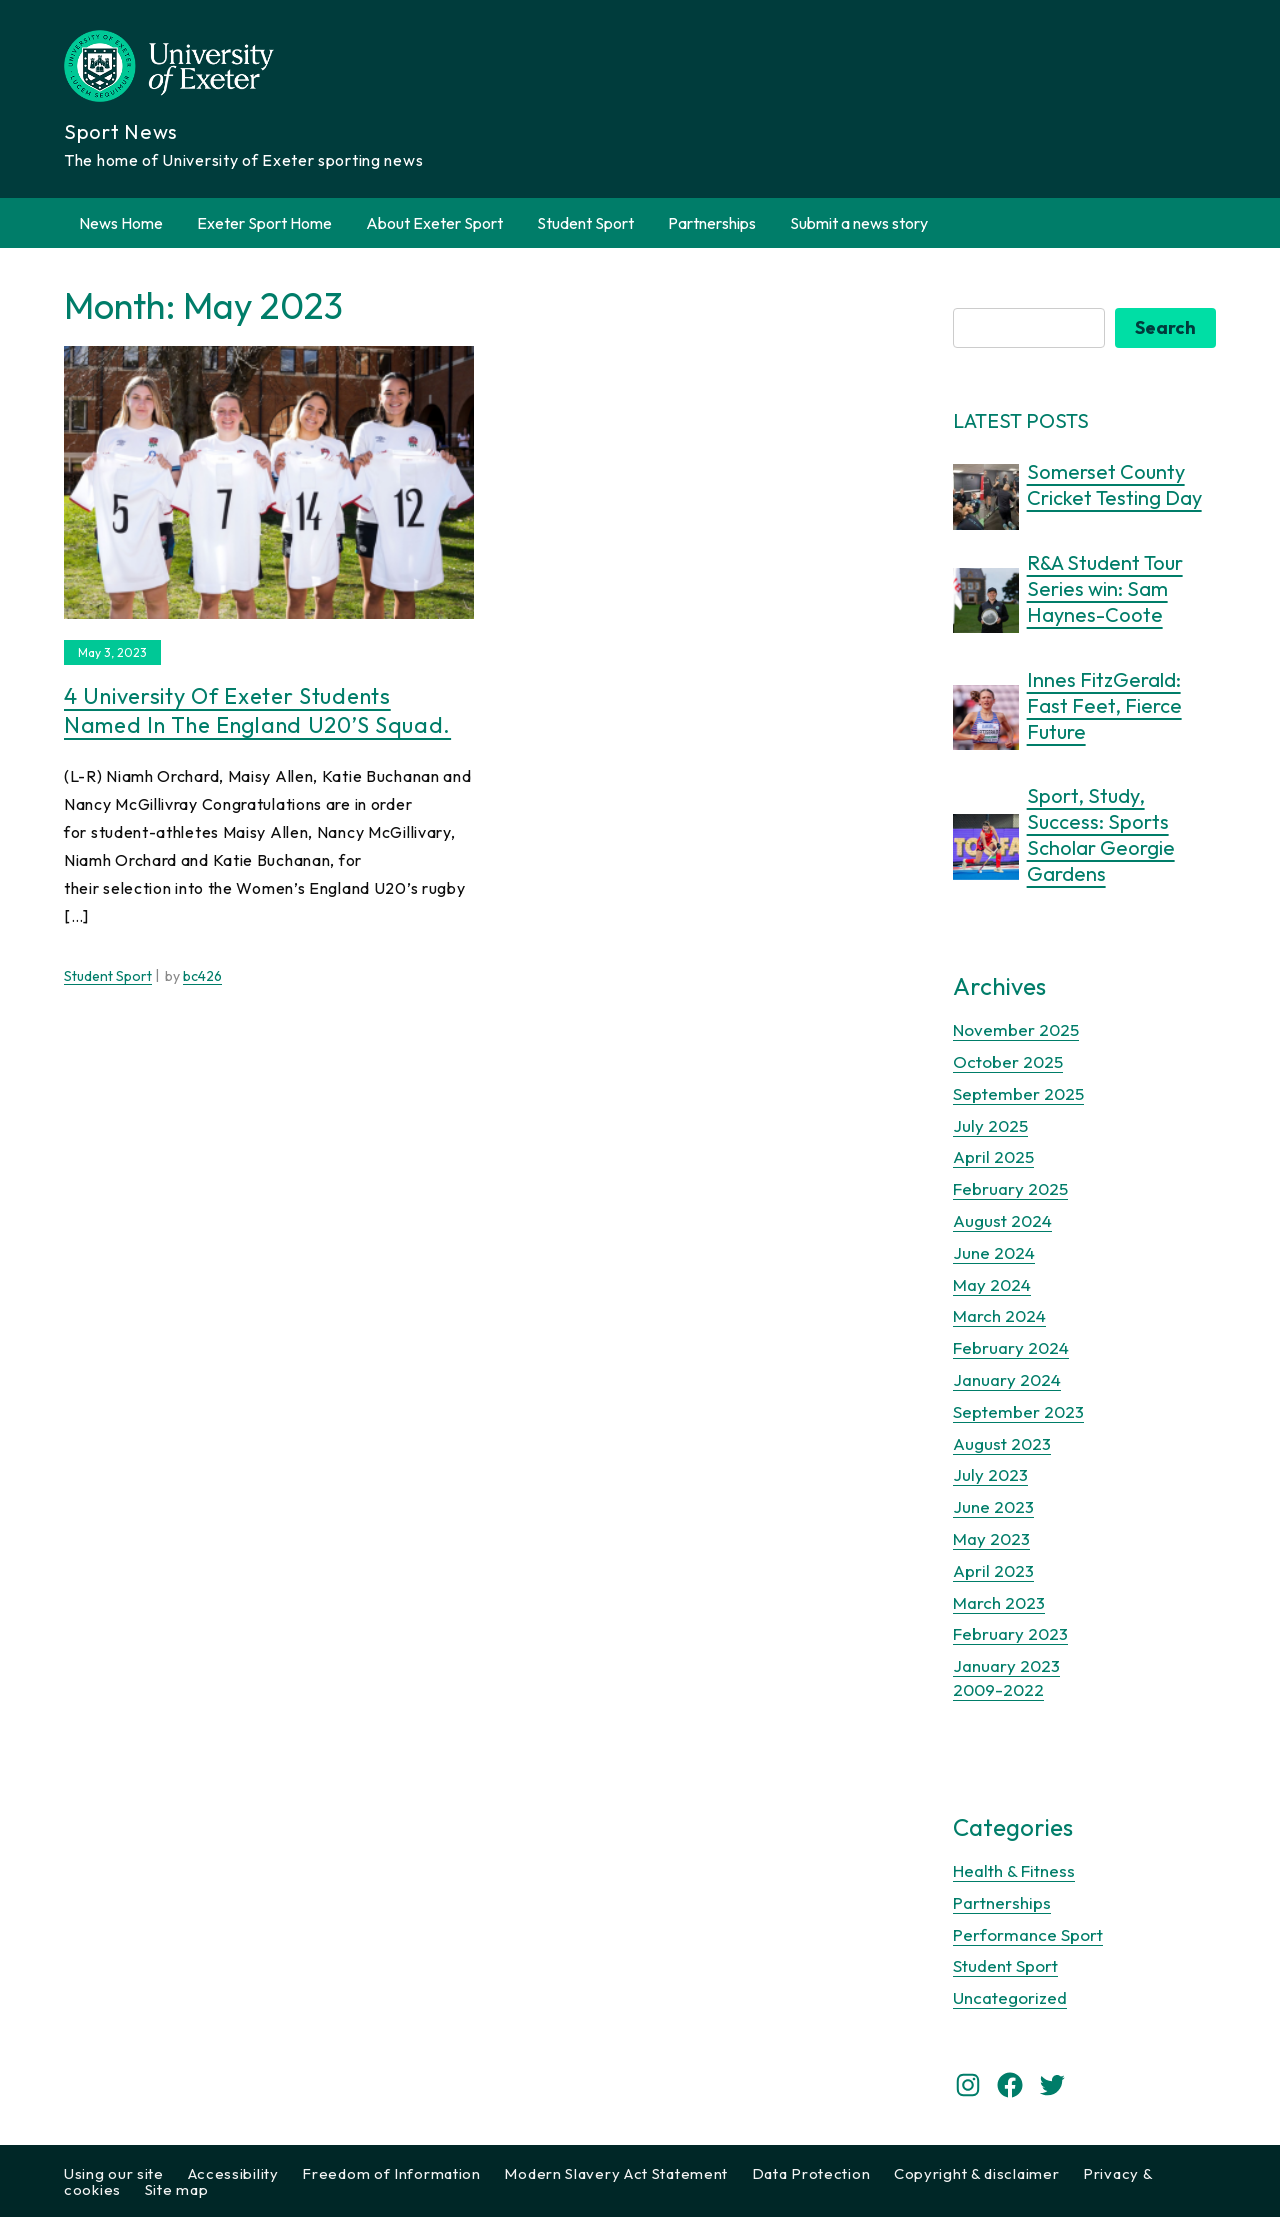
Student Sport (585, 223)
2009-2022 (998, 1689)
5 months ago (1070, 524)
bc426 (202, 976)
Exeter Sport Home (264, 223)
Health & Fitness (1014, 1870)
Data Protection (811, 2173)
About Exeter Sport (434, 223)
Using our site (114, 2173)
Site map (177, 2189)
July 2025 (990, 1125)
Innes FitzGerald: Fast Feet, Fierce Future (1104, 705)
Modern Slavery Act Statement (616, 2173)
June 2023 (993, 1506)
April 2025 (993, 1156)
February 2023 (1010, 1633)
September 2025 (1018, 1093)
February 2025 (1010, 1188)
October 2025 (1008, 1061)
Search (1165, 327)
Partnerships (712, 223)
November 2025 (1016, 1029)
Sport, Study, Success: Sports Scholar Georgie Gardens (1101, 834)
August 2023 (1002, 1443)
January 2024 (1007, 1379)
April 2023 (993, 1570)
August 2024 (1002, 1220)
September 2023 (1018, 1411)
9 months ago (1070, 900)
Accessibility (233, 2173)
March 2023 (999, 1602)
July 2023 (990, 1474)
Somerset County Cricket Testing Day (1114, 484)
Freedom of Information (391, 2173)
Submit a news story (859, 223)
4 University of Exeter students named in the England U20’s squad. (257, 710)
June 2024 (994, 1252)
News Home (121, 223)
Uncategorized (1010, 1997)
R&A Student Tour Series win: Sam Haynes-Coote (1105, 588)
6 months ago (1070, 641)
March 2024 (999, 1315)
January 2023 (1006, 1665)
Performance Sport (1028, 1934)
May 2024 (992, 1284)
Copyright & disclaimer (976, 2173)
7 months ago (1070, 758)
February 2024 (1011, 1347)
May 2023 (991, 1538)
